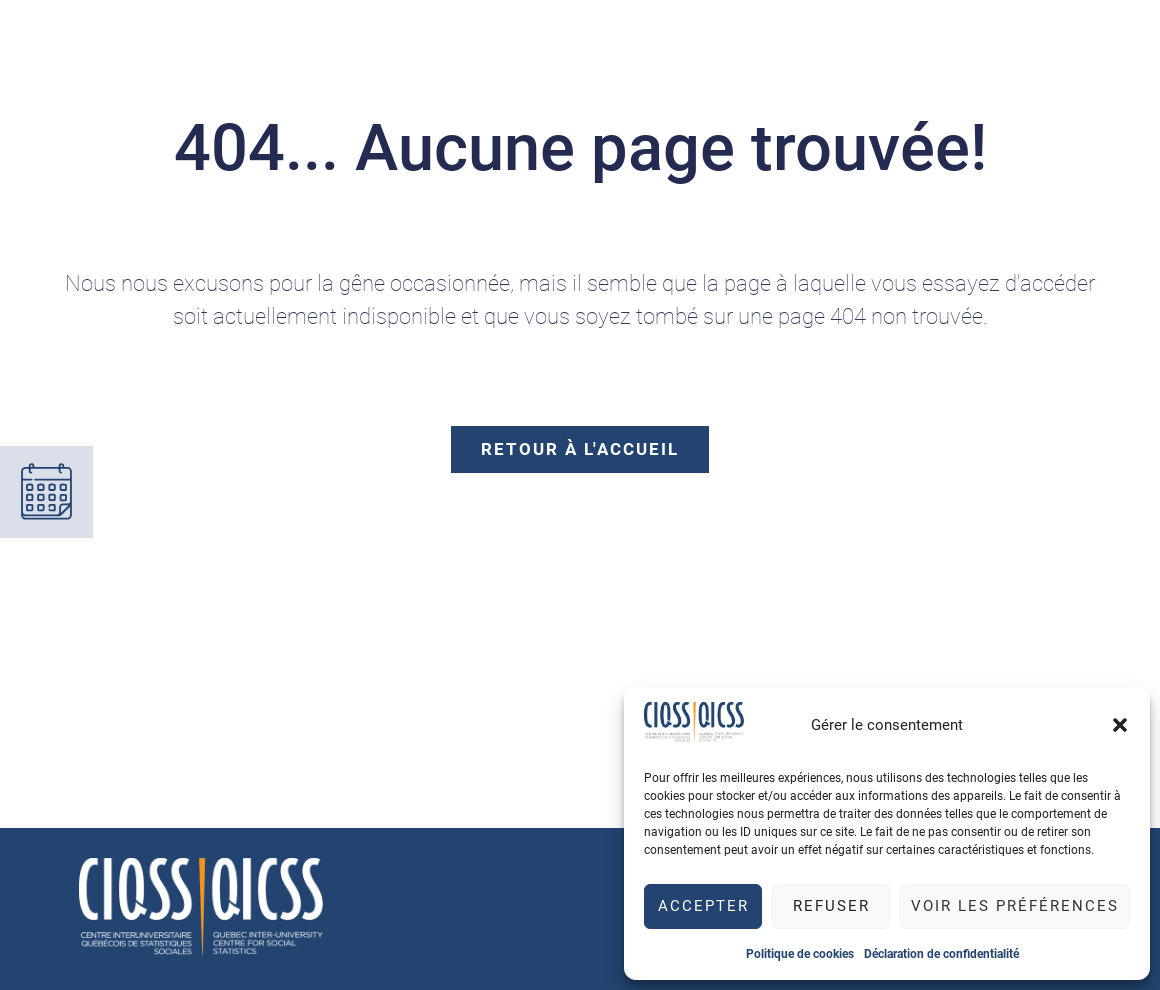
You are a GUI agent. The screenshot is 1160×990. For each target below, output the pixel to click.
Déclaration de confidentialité (941, 954)
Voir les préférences (1015, 906)
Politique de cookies (800, 954)
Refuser (831, 906)
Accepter (703, 906)
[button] (1120, 725)
